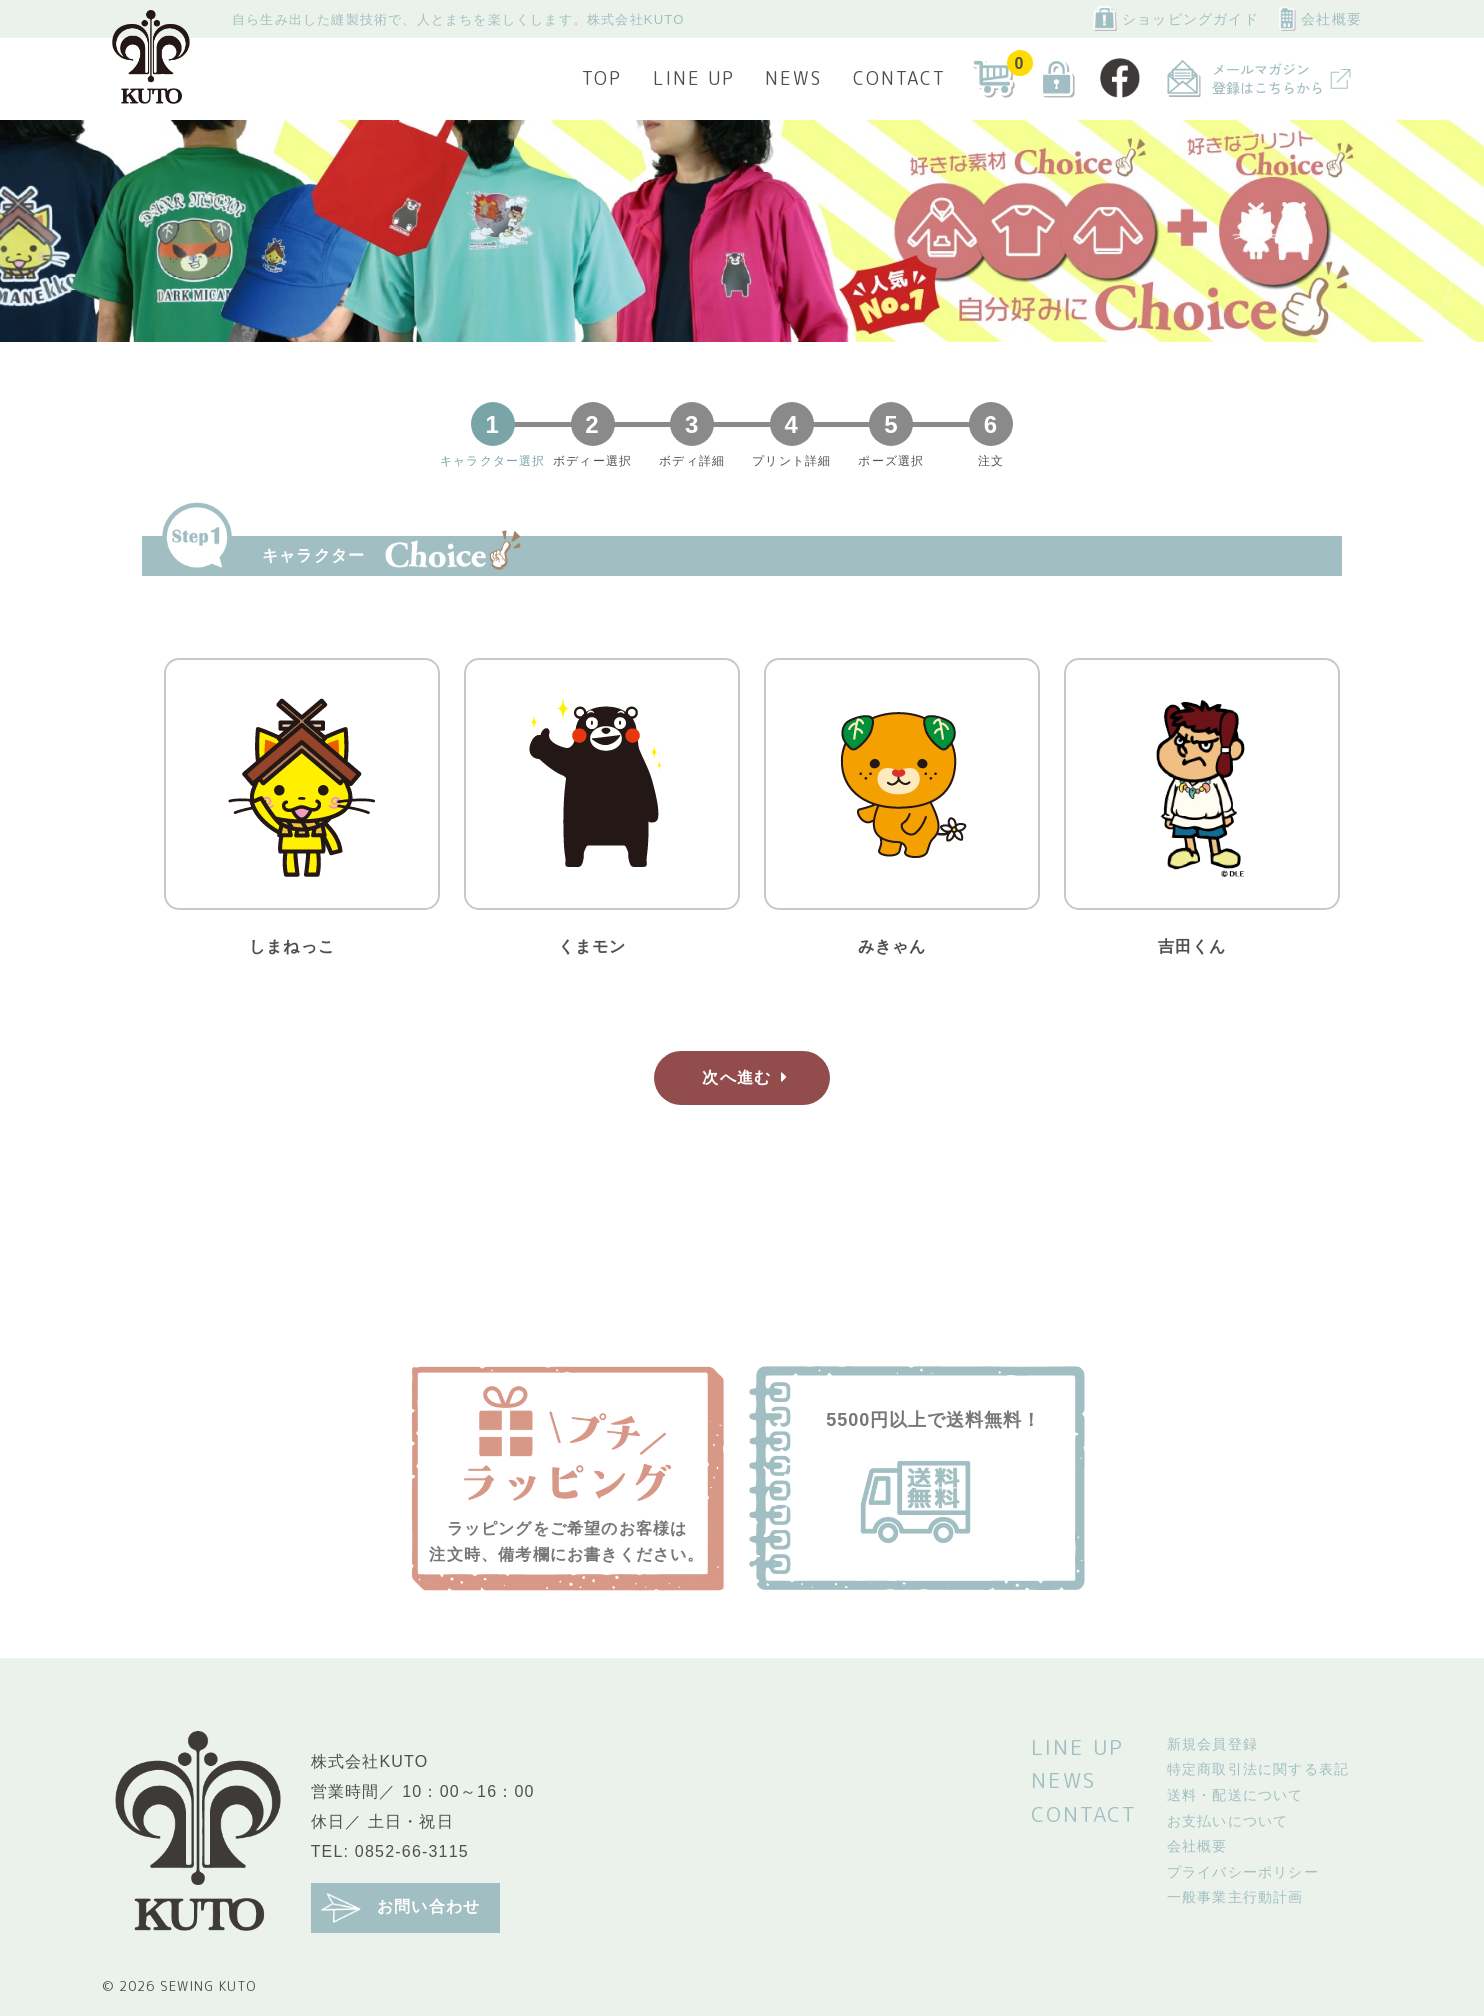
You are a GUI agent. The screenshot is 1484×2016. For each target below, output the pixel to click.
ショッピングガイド (1176, 19)
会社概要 (1320, 19)
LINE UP (694, 78)
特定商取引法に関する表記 (1258, 1769)
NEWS (793, 78)
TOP (602, 78)
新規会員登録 (1212, 1744)
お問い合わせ (401, 1908)
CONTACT (899, 78)
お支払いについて (1228, 1821)
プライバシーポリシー (1243, 1872)
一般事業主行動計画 (1235, 1897)
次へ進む (752, 1077)
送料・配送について (1235, 1795)
